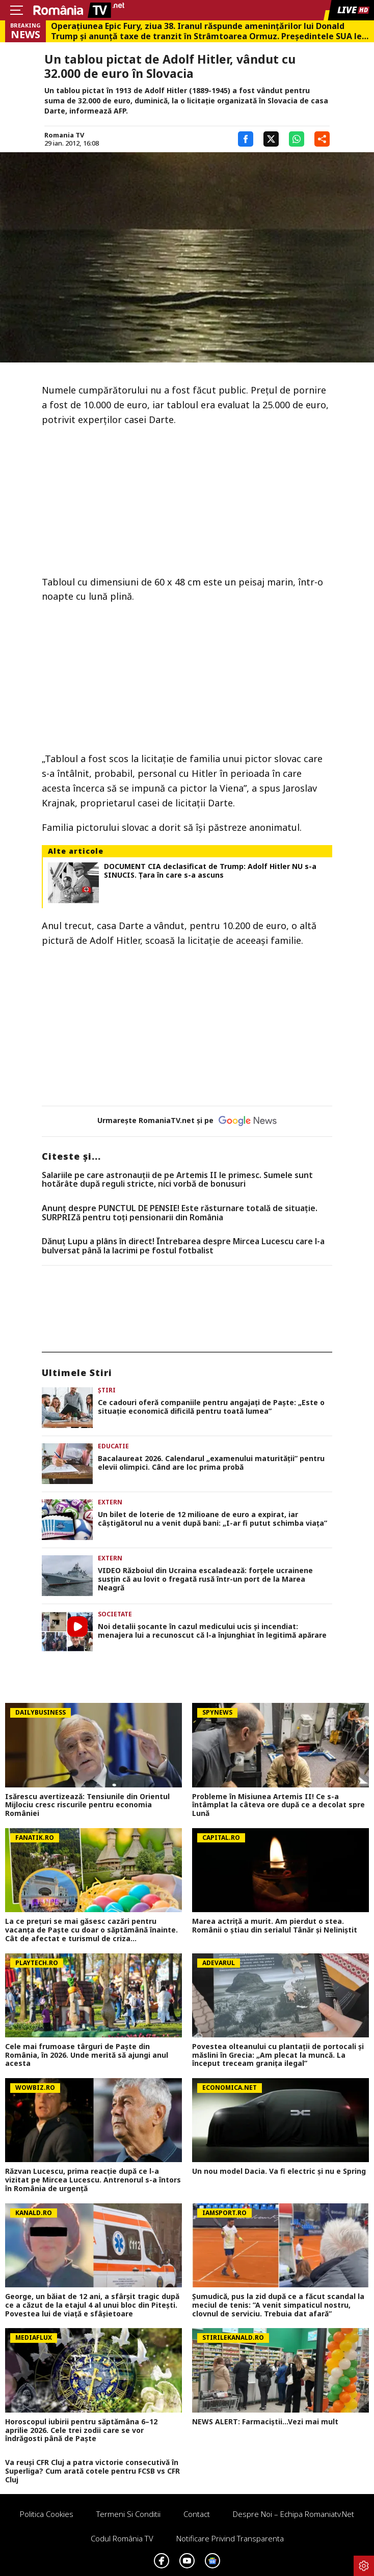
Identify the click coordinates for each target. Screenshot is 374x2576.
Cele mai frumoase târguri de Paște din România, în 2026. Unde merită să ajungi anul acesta (86, 2055)
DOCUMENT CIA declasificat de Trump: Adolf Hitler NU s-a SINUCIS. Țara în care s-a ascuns (210, 871)
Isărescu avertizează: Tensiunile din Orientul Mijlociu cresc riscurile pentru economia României (87, 1805)
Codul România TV (122, 2538)
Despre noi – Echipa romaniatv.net (293, 2513)
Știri (107, 1390)
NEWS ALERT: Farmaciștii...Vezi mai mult (265, 2422)
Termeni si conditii (128, 2513)
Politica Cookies (46, 2513)
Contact (196, 2513)
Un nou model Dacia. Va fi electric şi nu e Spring (279, 2171)
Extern (110, 1502)
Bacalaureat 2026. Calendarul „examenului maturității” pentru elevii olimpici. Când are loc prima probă (211, 1463)
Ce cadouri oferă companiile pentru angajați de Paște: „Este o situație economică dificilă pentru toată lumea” (211, 1407)
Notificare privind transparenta (230, 2538)
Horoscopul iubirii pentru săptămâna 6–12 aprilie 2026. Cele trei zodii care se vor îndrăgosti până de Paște (81, 2430)
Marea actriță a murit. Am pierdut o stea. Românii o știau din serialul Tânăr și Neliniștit (274, 1926)
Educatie (113, 1446)
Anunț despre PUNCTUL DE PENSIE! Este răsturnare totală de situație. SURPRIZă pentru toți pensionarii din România (179, 1213)
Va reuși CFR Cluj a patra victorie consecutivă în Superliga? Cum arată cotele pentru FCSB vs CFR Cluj (92, 2471)
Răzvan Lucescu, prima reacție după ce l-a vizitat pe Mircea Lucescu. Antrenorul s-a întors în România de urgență (93, 2180)
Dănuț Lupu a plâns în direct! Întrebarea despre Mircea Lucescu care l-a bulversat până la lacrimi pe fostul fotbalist (183, 1246)
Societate (115, 1614)
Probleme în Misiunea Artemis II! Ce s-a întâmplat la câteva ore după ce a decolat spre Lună (278, 1805)
